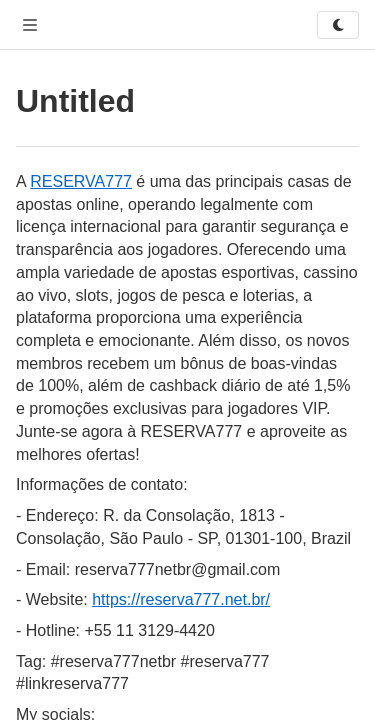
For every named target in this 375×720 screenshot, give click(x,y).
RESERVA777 (81, 181)
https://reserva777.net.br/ (181, 599)
